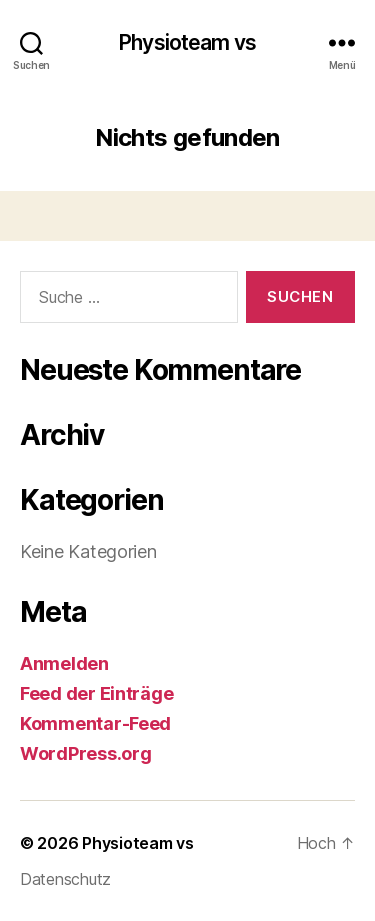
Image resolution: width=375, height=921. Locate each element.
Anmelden (64, 663)
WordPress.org (86, 753)
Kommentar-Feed (95, 723)
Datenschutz (65, 879)
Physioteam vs (187, 42)
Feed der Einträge (96, 693)
